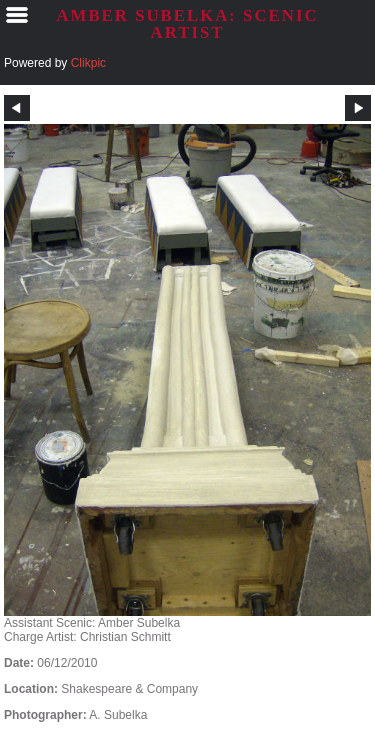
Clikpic (88, 63)
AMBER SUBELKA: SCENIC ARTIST (187, 24)
